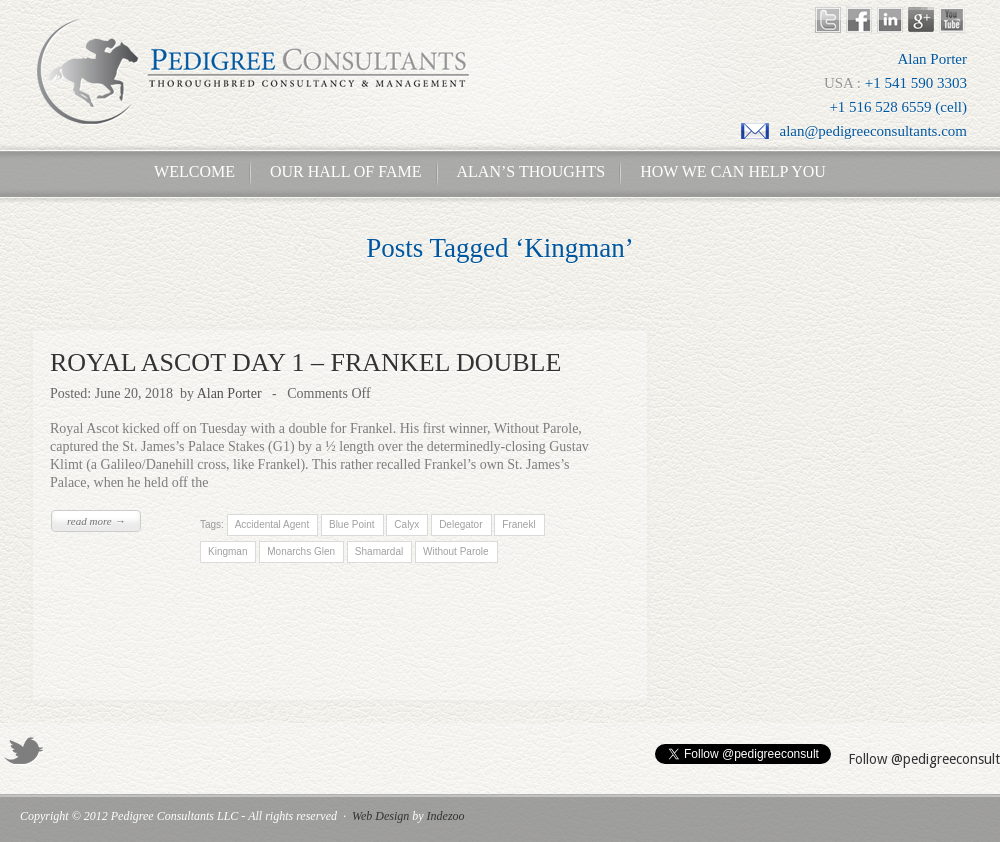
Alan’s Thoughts (531, 171)
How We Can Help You (727, 171)
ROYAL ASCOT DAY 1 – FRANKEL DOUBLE (305, 362)
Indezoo (446, 816)
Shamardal (379, 551)
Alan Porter (229, 393)
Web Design (380, 816)
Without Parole (456, 551)
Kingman (227, 551)
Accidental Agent (271, 524)
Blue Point (351, 524)
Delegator (460, 524)
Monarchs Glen (301, 551)
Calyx (406, 524)
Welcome (188, 171)
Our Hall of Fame (346, 171)
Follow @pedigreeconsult (924, 759)
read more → (96, 521)
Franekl (518, 524)
